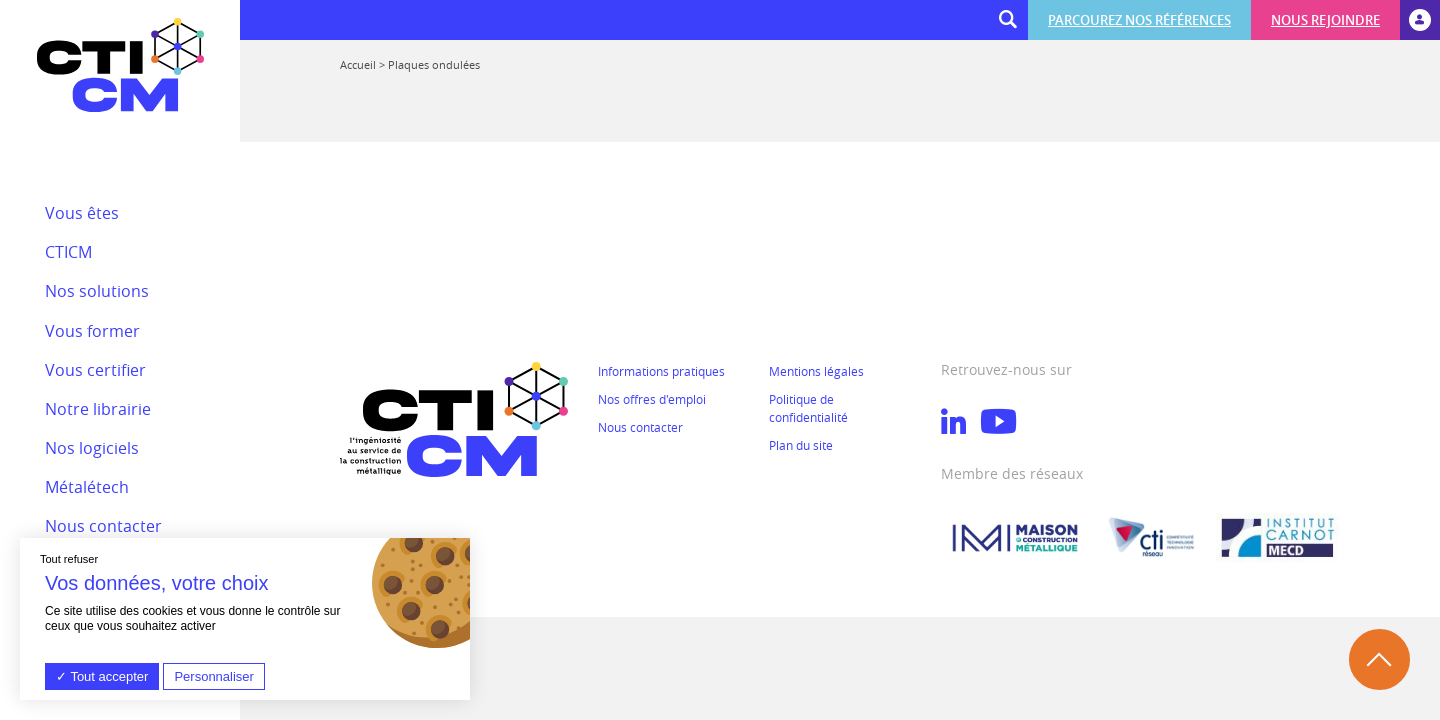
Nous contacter (640, 427)
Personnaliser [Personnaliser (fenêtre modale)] (214, 676)
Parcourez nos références (1139, 20)
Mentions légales (816, 371)
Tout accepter (102, 676)
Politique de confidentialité (808, 408)
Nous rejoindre (1325, 20)
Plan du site (801, 445)
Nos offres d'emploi (652, 399)
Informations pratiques (661, 371)
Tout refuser (69, 559)
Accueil (358, 64)
